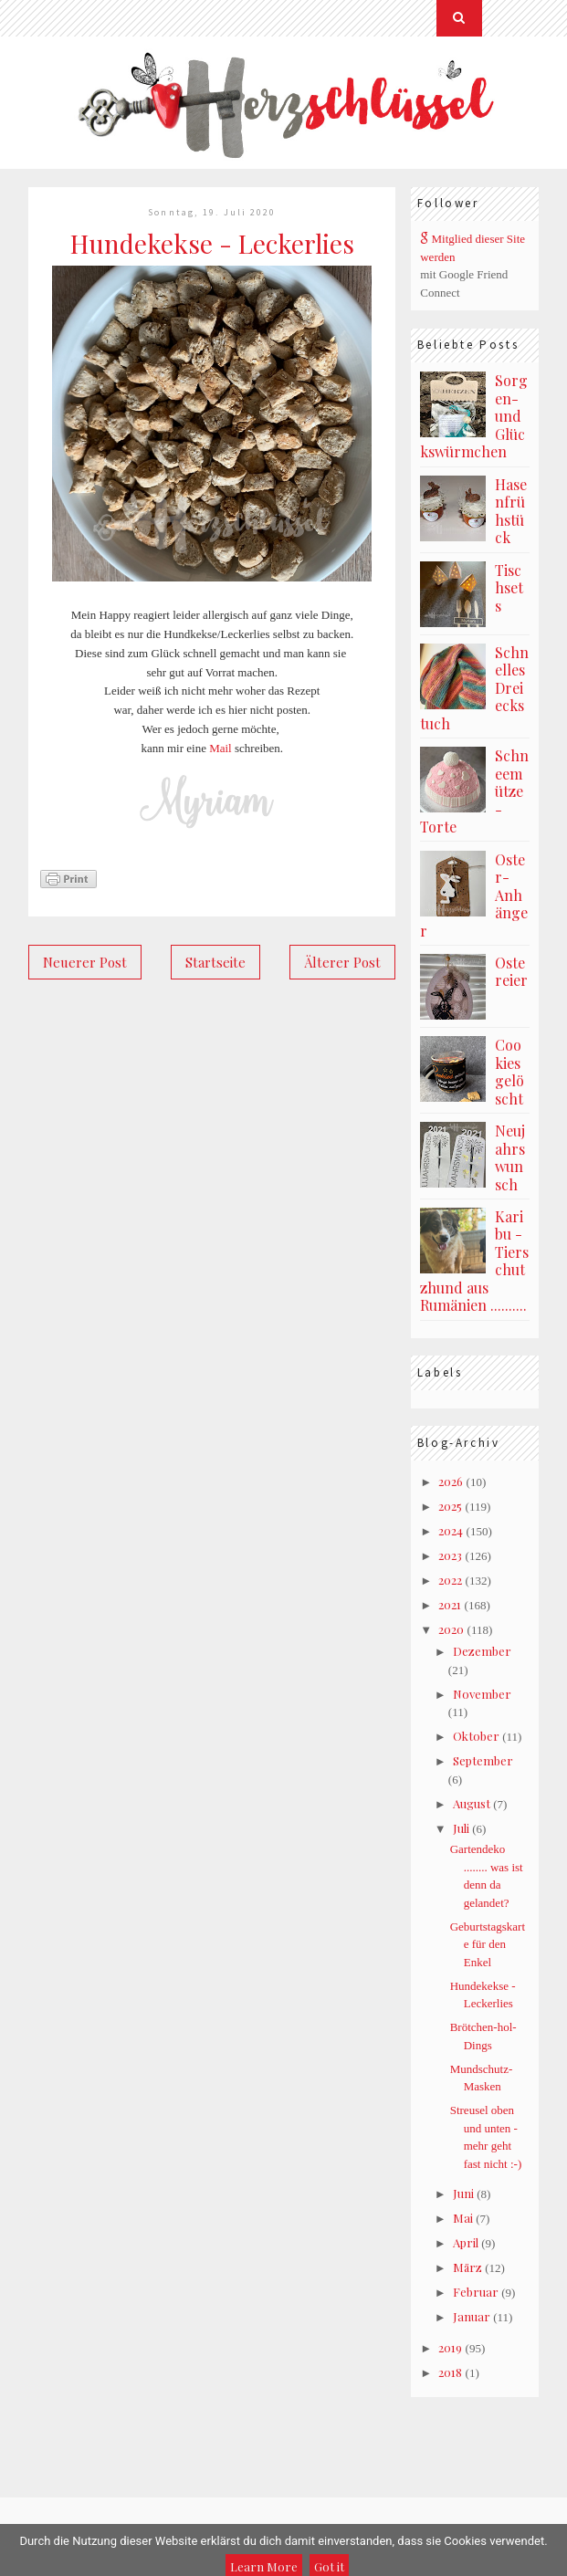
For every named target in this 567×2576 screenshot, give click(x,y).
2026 (450, 1481)
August (471, 1803)
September (483, 1760)
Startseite (215, 962)
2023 (450, 1555)
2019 (450, 2347)
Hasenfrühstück (511, 511)
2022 (450, 1579)
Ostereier (511, 971)
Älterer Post (342, 962)
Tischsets (509, 587)
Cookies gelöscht (509, 1071)
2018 (450, 2372)
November (482, 1694)
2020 (451, 1629)
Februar (476, 2291)
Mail (220, 748)
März (467, 2267)
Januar (471, 2316)
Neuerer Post (85, 962)
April (465, 2242)
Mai (463, 2217)
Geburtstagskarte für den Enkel (487, 1944)
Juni (463, 2193)
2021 (449, 1604)
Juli (461, 1828)
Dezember (482, 1651)
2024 (450, 1530)
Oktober (476, 1736)
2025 (450, 1505)
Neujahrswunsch (510, 1157)
